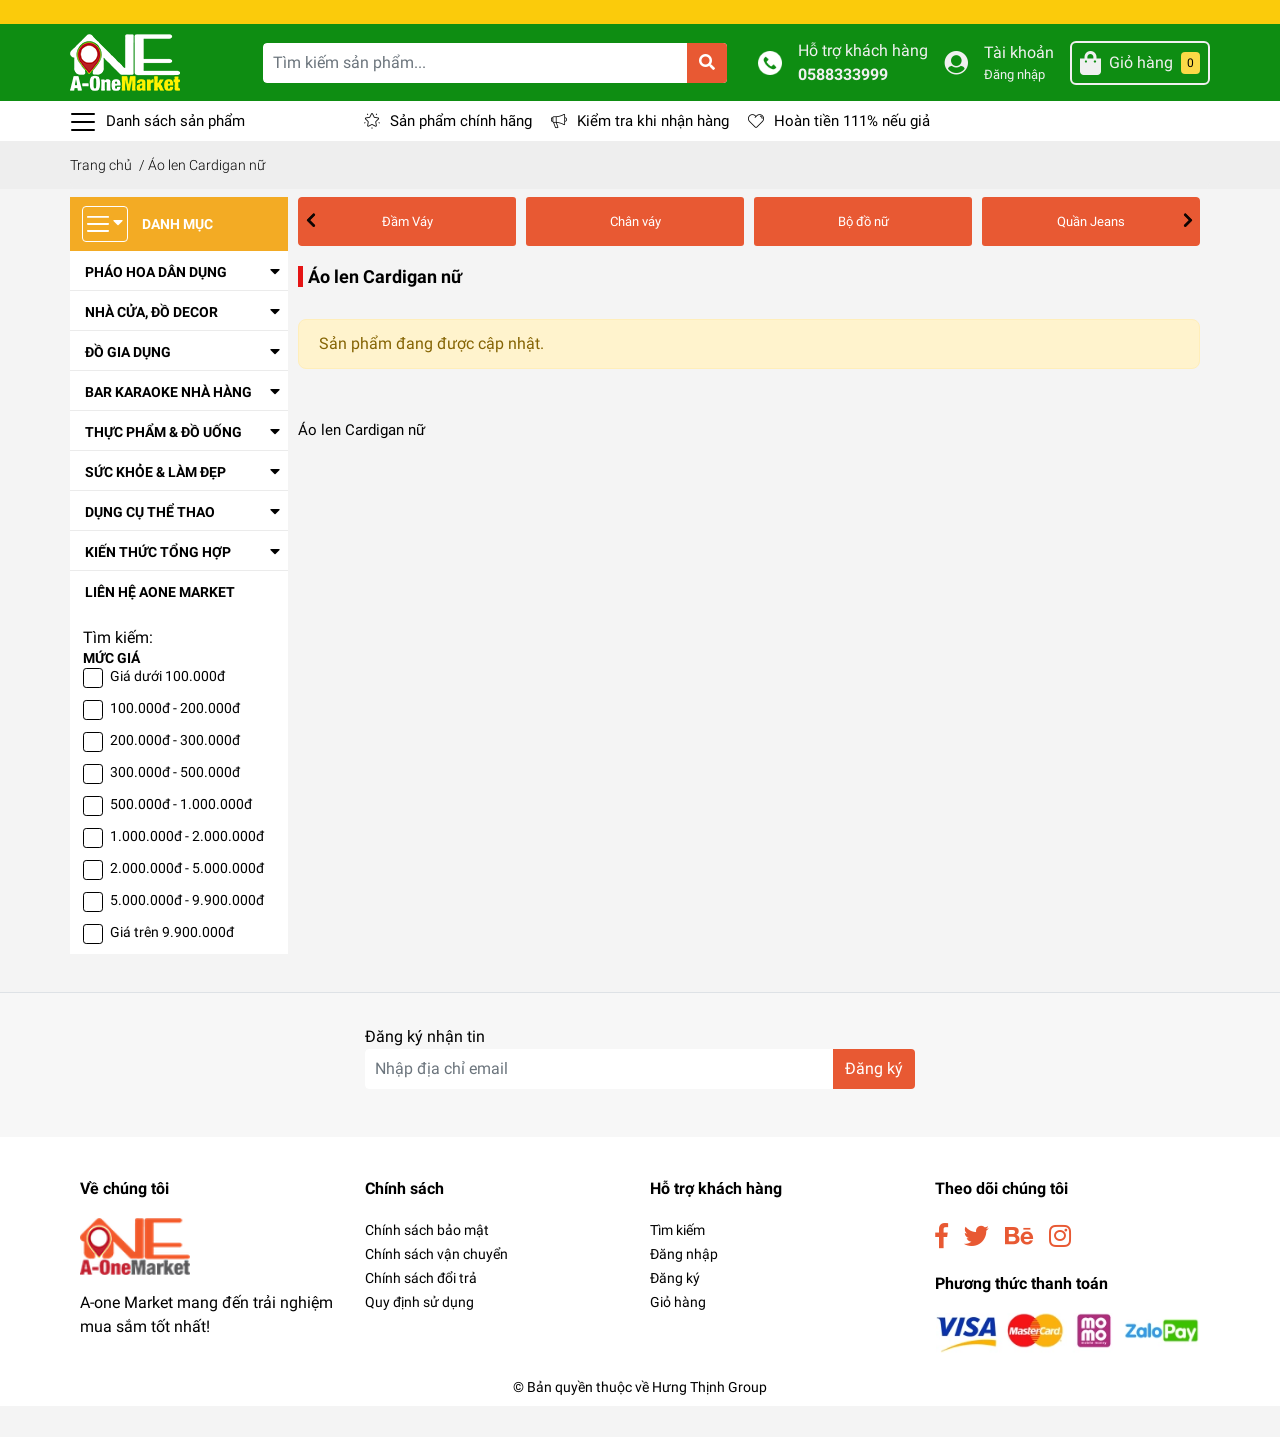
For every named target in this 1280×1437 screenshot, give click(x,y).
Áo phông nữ (1058, 252)
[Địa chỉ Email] (640, 1100)
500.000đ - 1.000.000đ (181, 835)
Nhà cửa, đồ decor (151, 343)
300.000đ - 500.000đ (175, 803)
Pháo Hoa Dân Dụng (156, 303)
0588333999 (843, 105)
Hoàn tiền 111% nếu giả (852, 152)
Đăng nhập (1014, 105)
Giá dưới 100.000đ (167, 707)
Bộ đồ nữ (495, 252)
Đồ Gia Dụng (128, 383)
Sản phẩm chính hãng (461, 152)
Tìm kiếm (677, 1261)
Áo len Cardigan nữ (839, 252)
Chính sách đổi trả (421, 1309)
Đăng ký (675, 1309)
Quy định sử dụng (419, 1333)
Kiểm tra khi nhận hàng (653, 152)
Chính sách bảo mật (427, 1261)
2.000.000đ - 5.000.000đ (187, 899)
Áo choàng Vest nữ (702, 252)
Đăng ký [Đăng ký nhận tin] (874, 1099)
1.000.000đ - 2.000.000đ (187, 867)
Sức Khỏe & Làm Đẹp (155, 503)
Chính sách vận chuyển (436, 1285)
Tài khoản (1019, 83)
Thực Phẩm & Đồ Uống (163, 463)
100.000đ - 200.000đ (175, 739)
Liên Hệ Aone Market (160, 623)
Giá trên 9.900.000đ (172, 963)
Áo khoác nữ (957, 252)
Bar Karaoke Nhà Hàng (168, 423)
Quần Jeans (585, 252)
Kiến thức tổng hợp (158, 583)
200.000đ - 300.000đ (175, 771)
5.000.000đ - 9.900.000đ (187, 931)
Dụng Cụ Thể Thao (150, 543)
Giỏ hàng (678, 1333)
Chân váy (414, 252)
